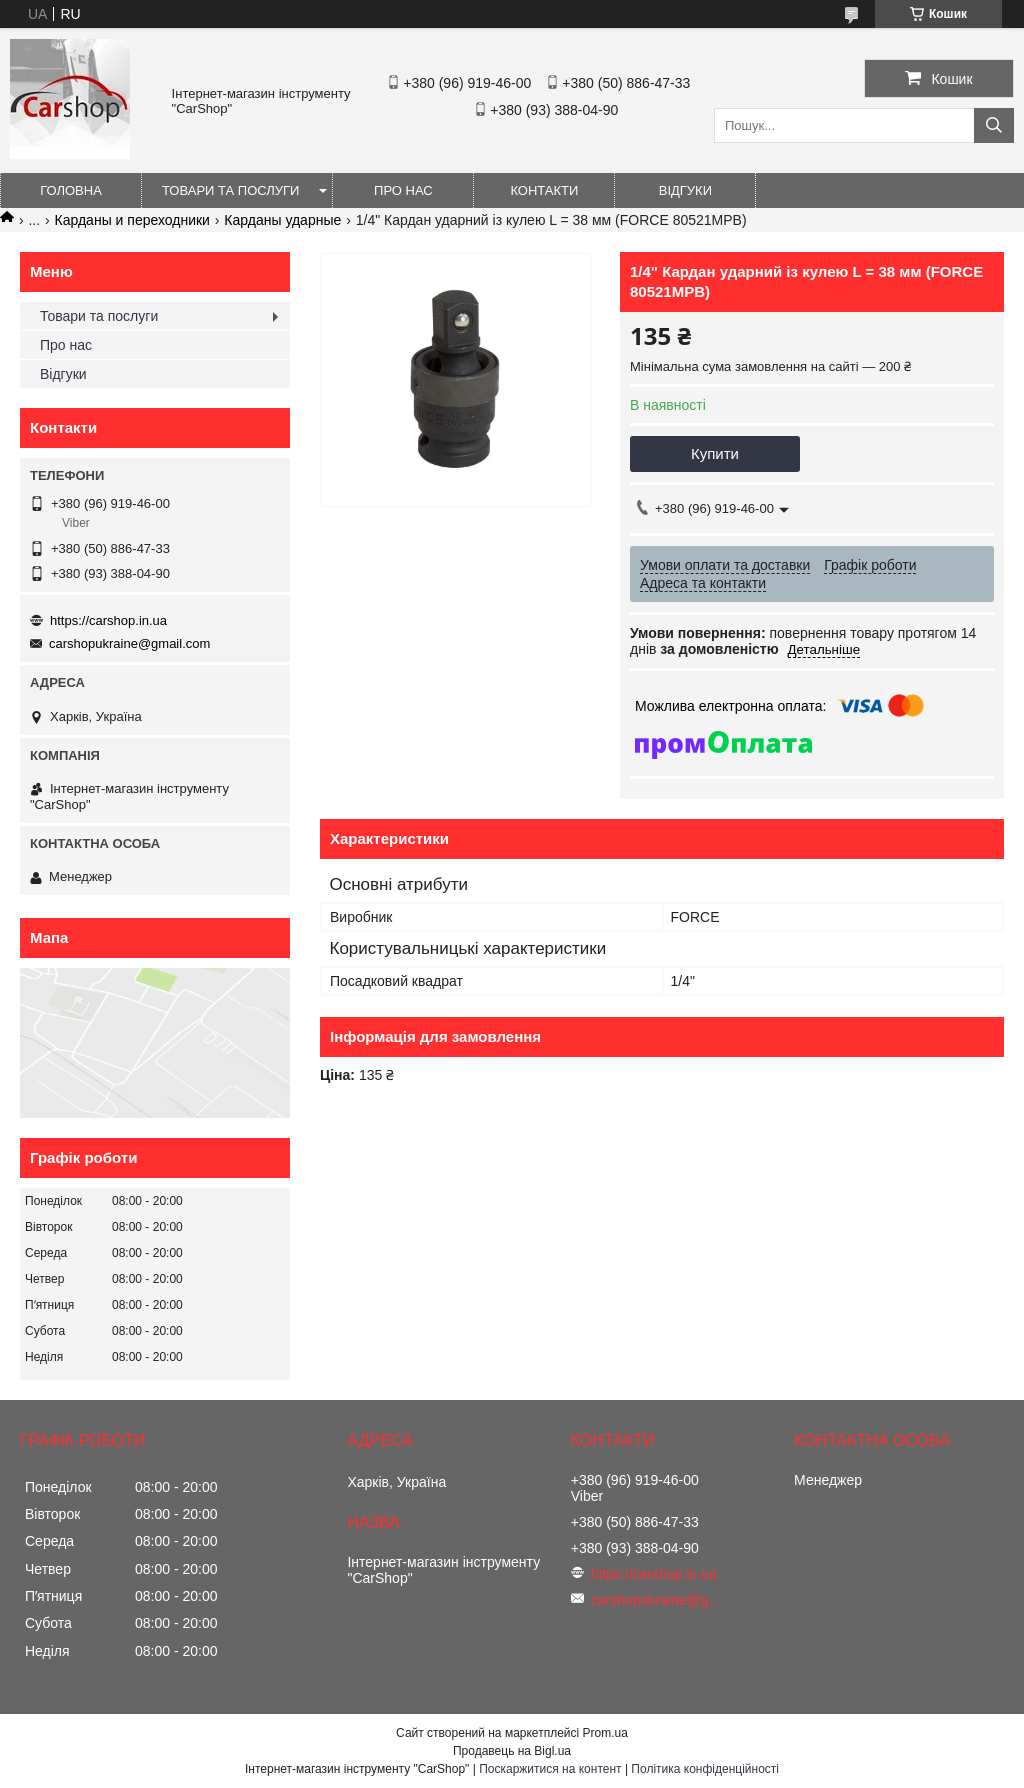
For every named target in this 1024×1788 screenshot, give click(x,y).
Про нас (403, 190)
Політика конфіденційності (705, 1769)
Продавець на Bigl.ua (512, 1751)
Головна (71, 190)
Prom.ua (605, 1733)
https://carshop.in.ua (108, 620)
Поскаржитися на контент (550, 1769)
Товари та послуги (230, 190)
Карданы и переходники (132, 220)
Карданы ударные (282, 220)
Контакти (544, 190)
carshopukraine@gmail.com (129, 643)
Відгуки (685, 190)
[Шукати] (994, 125)
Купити (715, 453)
